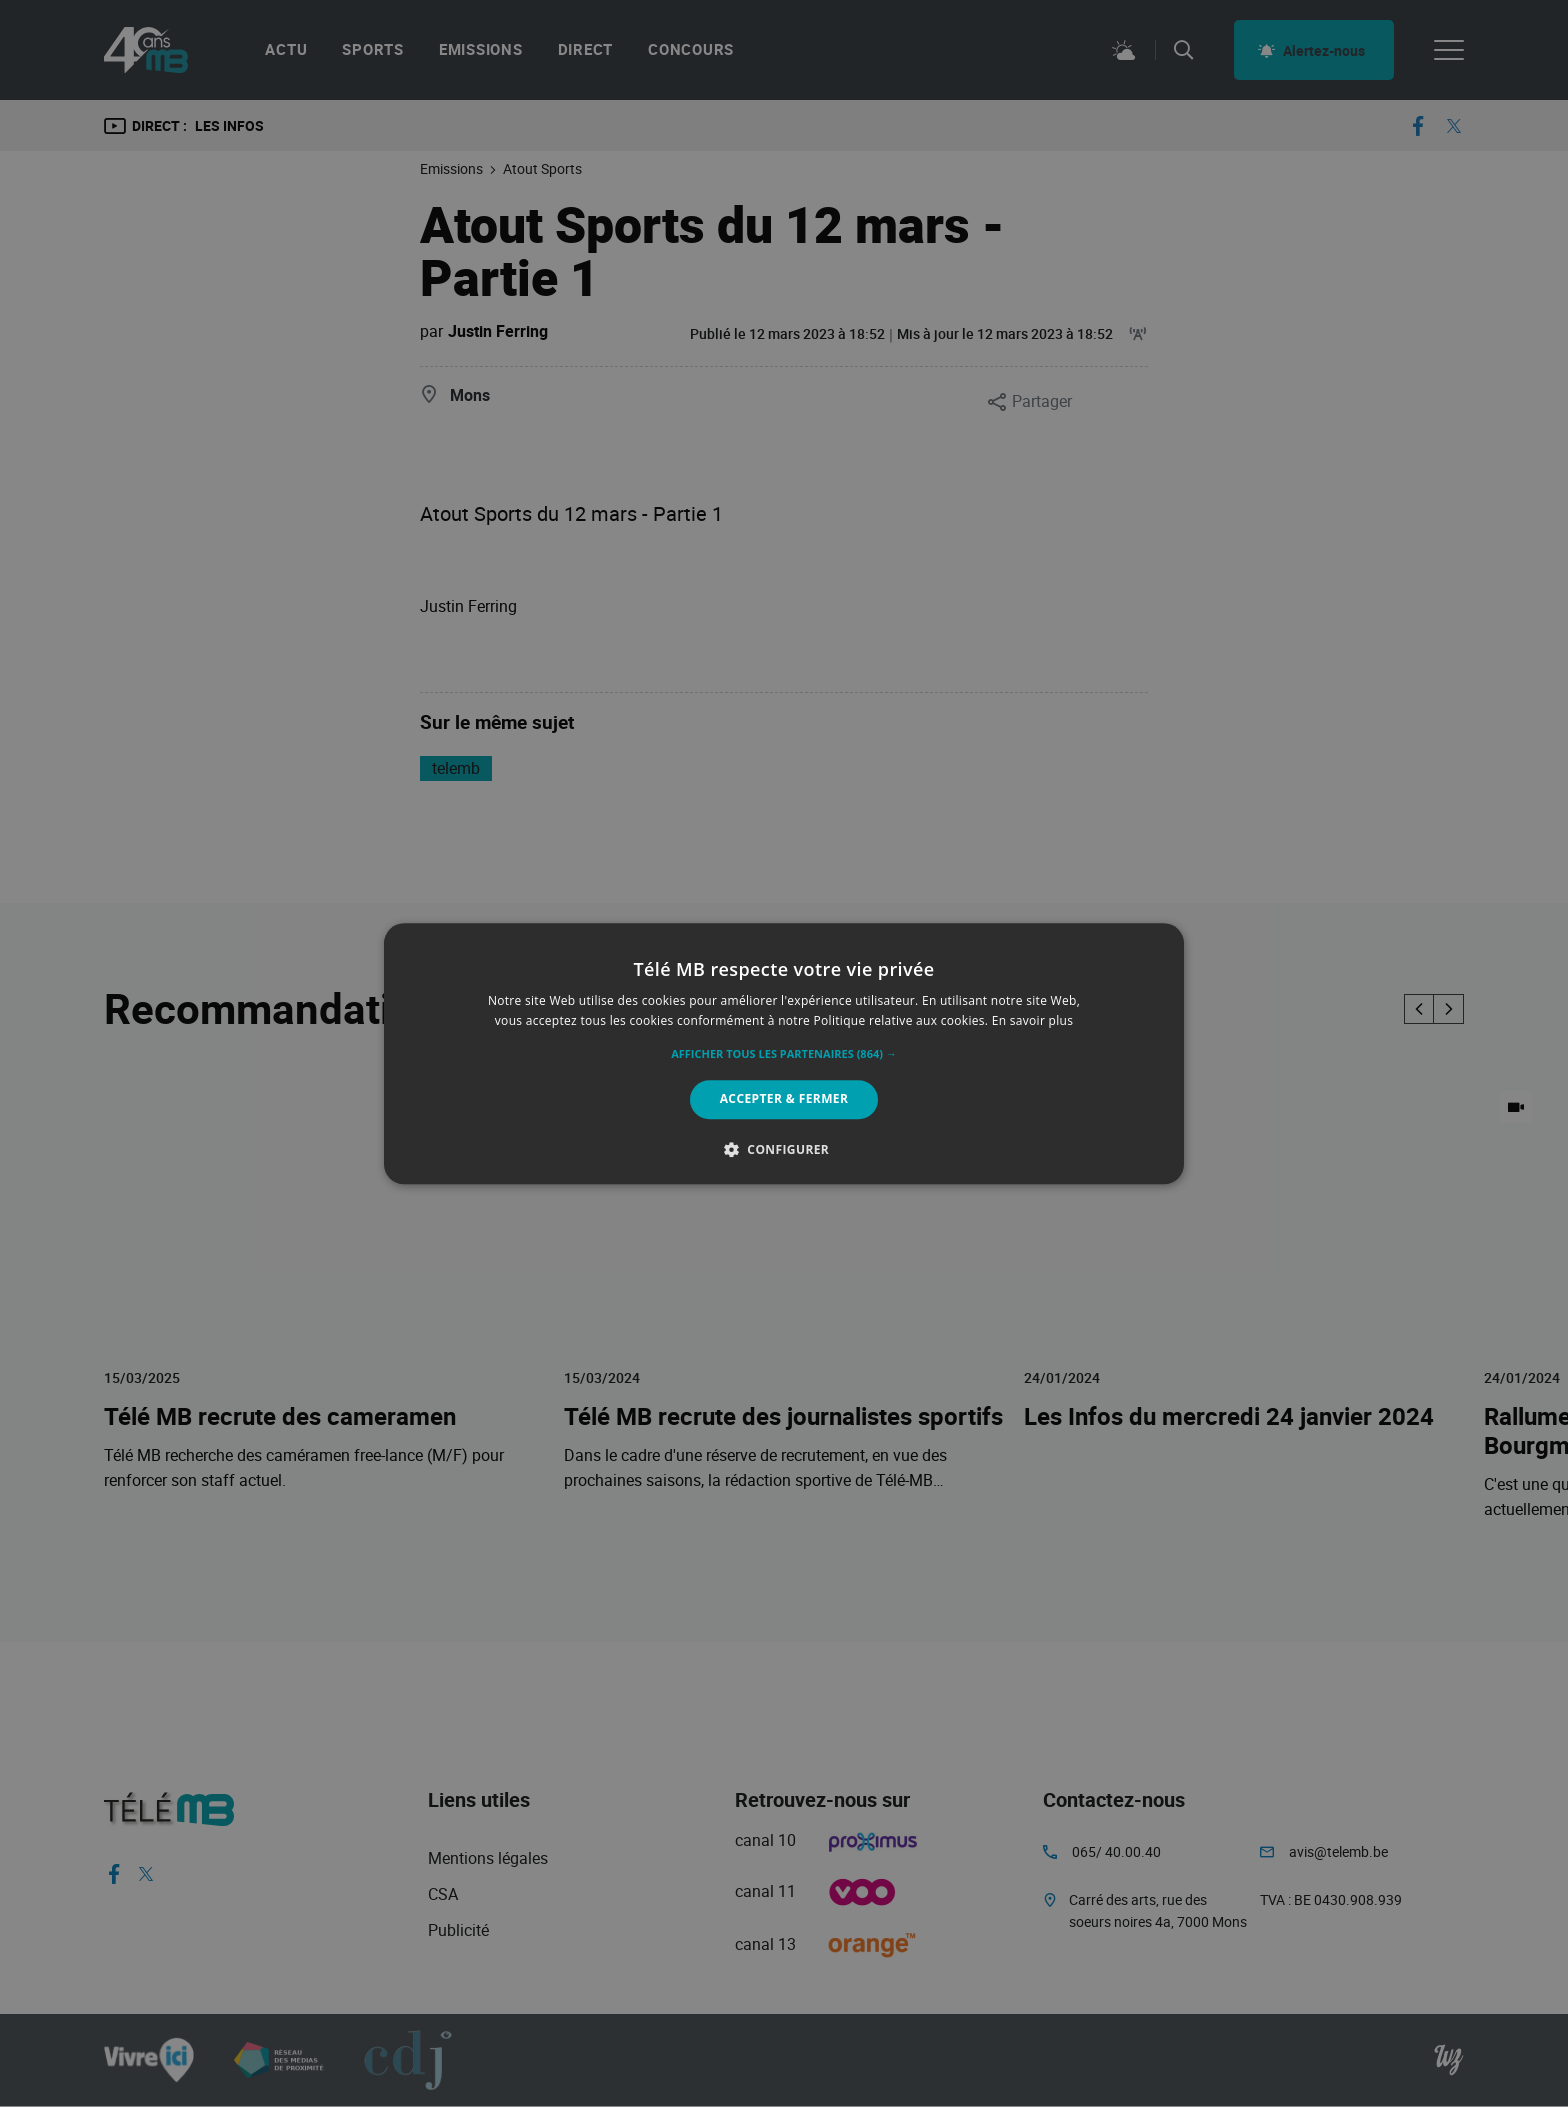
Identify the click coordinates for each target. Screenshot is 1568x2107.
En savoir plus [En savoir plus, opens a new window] (1032, 1020)
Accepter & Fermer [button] (784, 1099)
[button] (784, 1055)
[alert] (784, 1053)
